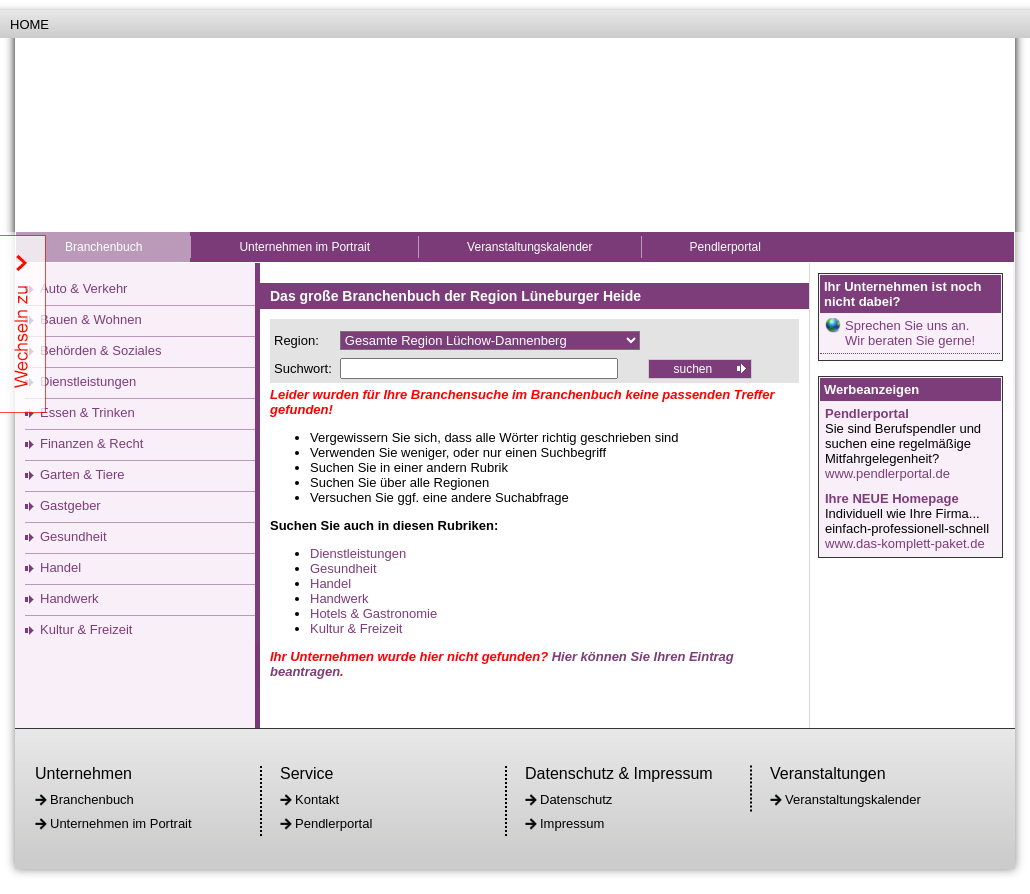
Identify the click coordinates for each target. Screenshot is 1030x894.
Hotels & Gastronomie (373, 613)
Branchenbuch (103, 247)
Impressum (572, 823)
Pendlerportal (725, 247)
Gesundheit (73, 536)
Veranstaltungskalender (529, 247)
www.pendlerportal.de (887, 473)
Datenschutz (576, 799)
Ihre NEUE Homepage (892, 498)
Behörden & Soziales (100, 350)
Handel (60, 567)
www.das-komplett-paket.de (905, 543)
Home (29, 24)
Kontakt (317, 799)
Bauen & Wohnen (91, 319)
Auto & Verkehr (83, 288)
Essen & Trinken (87, 412)
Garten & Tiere (82, 474)
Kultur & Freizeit (86, 629)
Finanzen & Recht (91, 443)
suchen (692, 369)
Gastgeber (70, 505)
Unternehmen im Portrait (304, 247)
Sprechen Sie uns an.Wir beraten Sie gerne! (910, 333)
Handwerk (69, 598)
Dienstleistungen (88, 381)
